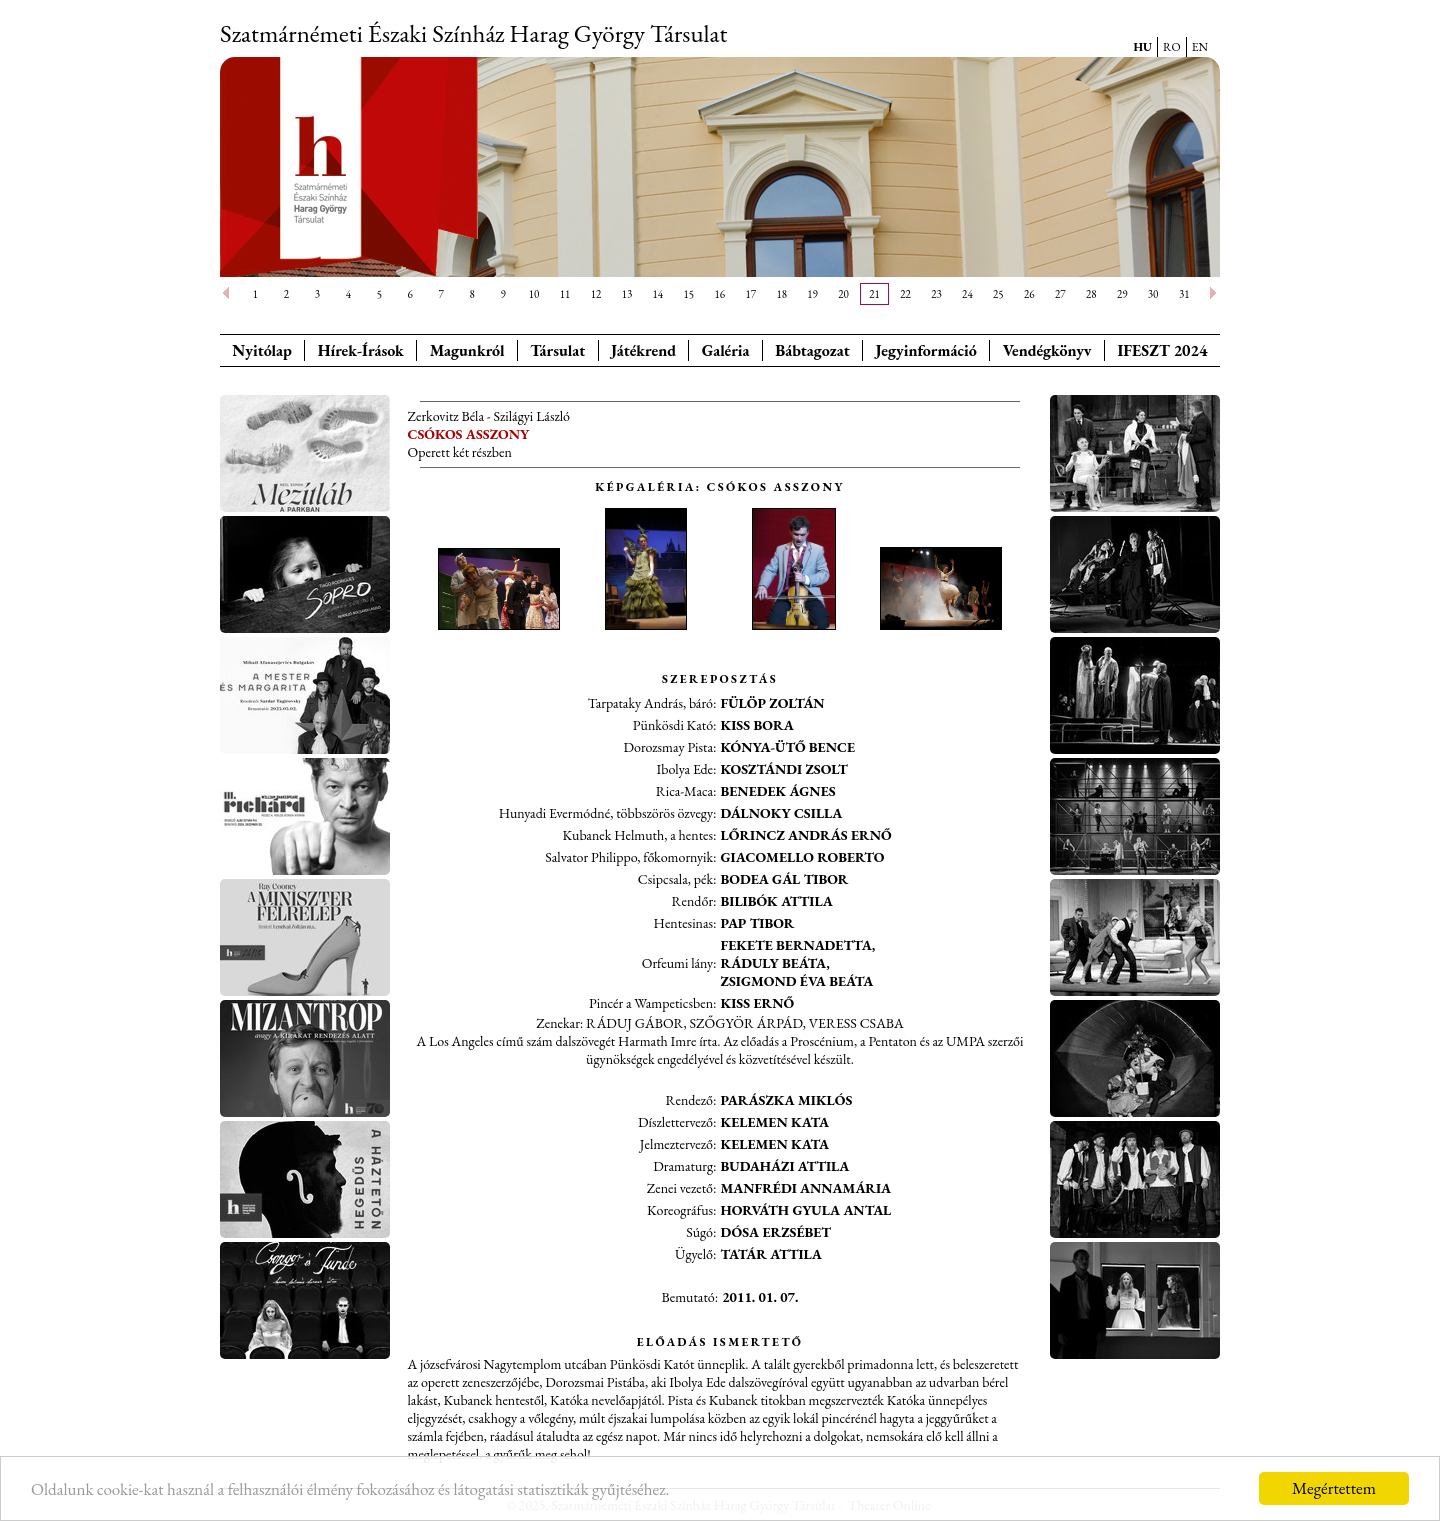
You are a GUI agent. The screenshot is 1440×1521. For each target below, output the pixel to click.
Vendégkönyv (1047, 350)
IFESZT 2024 (1163, 350)
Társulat (557, 350)
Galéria (726, 350)
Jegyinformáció (926, 350)
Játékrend (643, 350)
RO (1172, 47)
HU (1142, 47)
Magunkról (467, 350)
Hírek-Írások (361, 350)
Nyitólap (262, 350)
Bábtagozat (812, 350)
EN (1200, 47)
